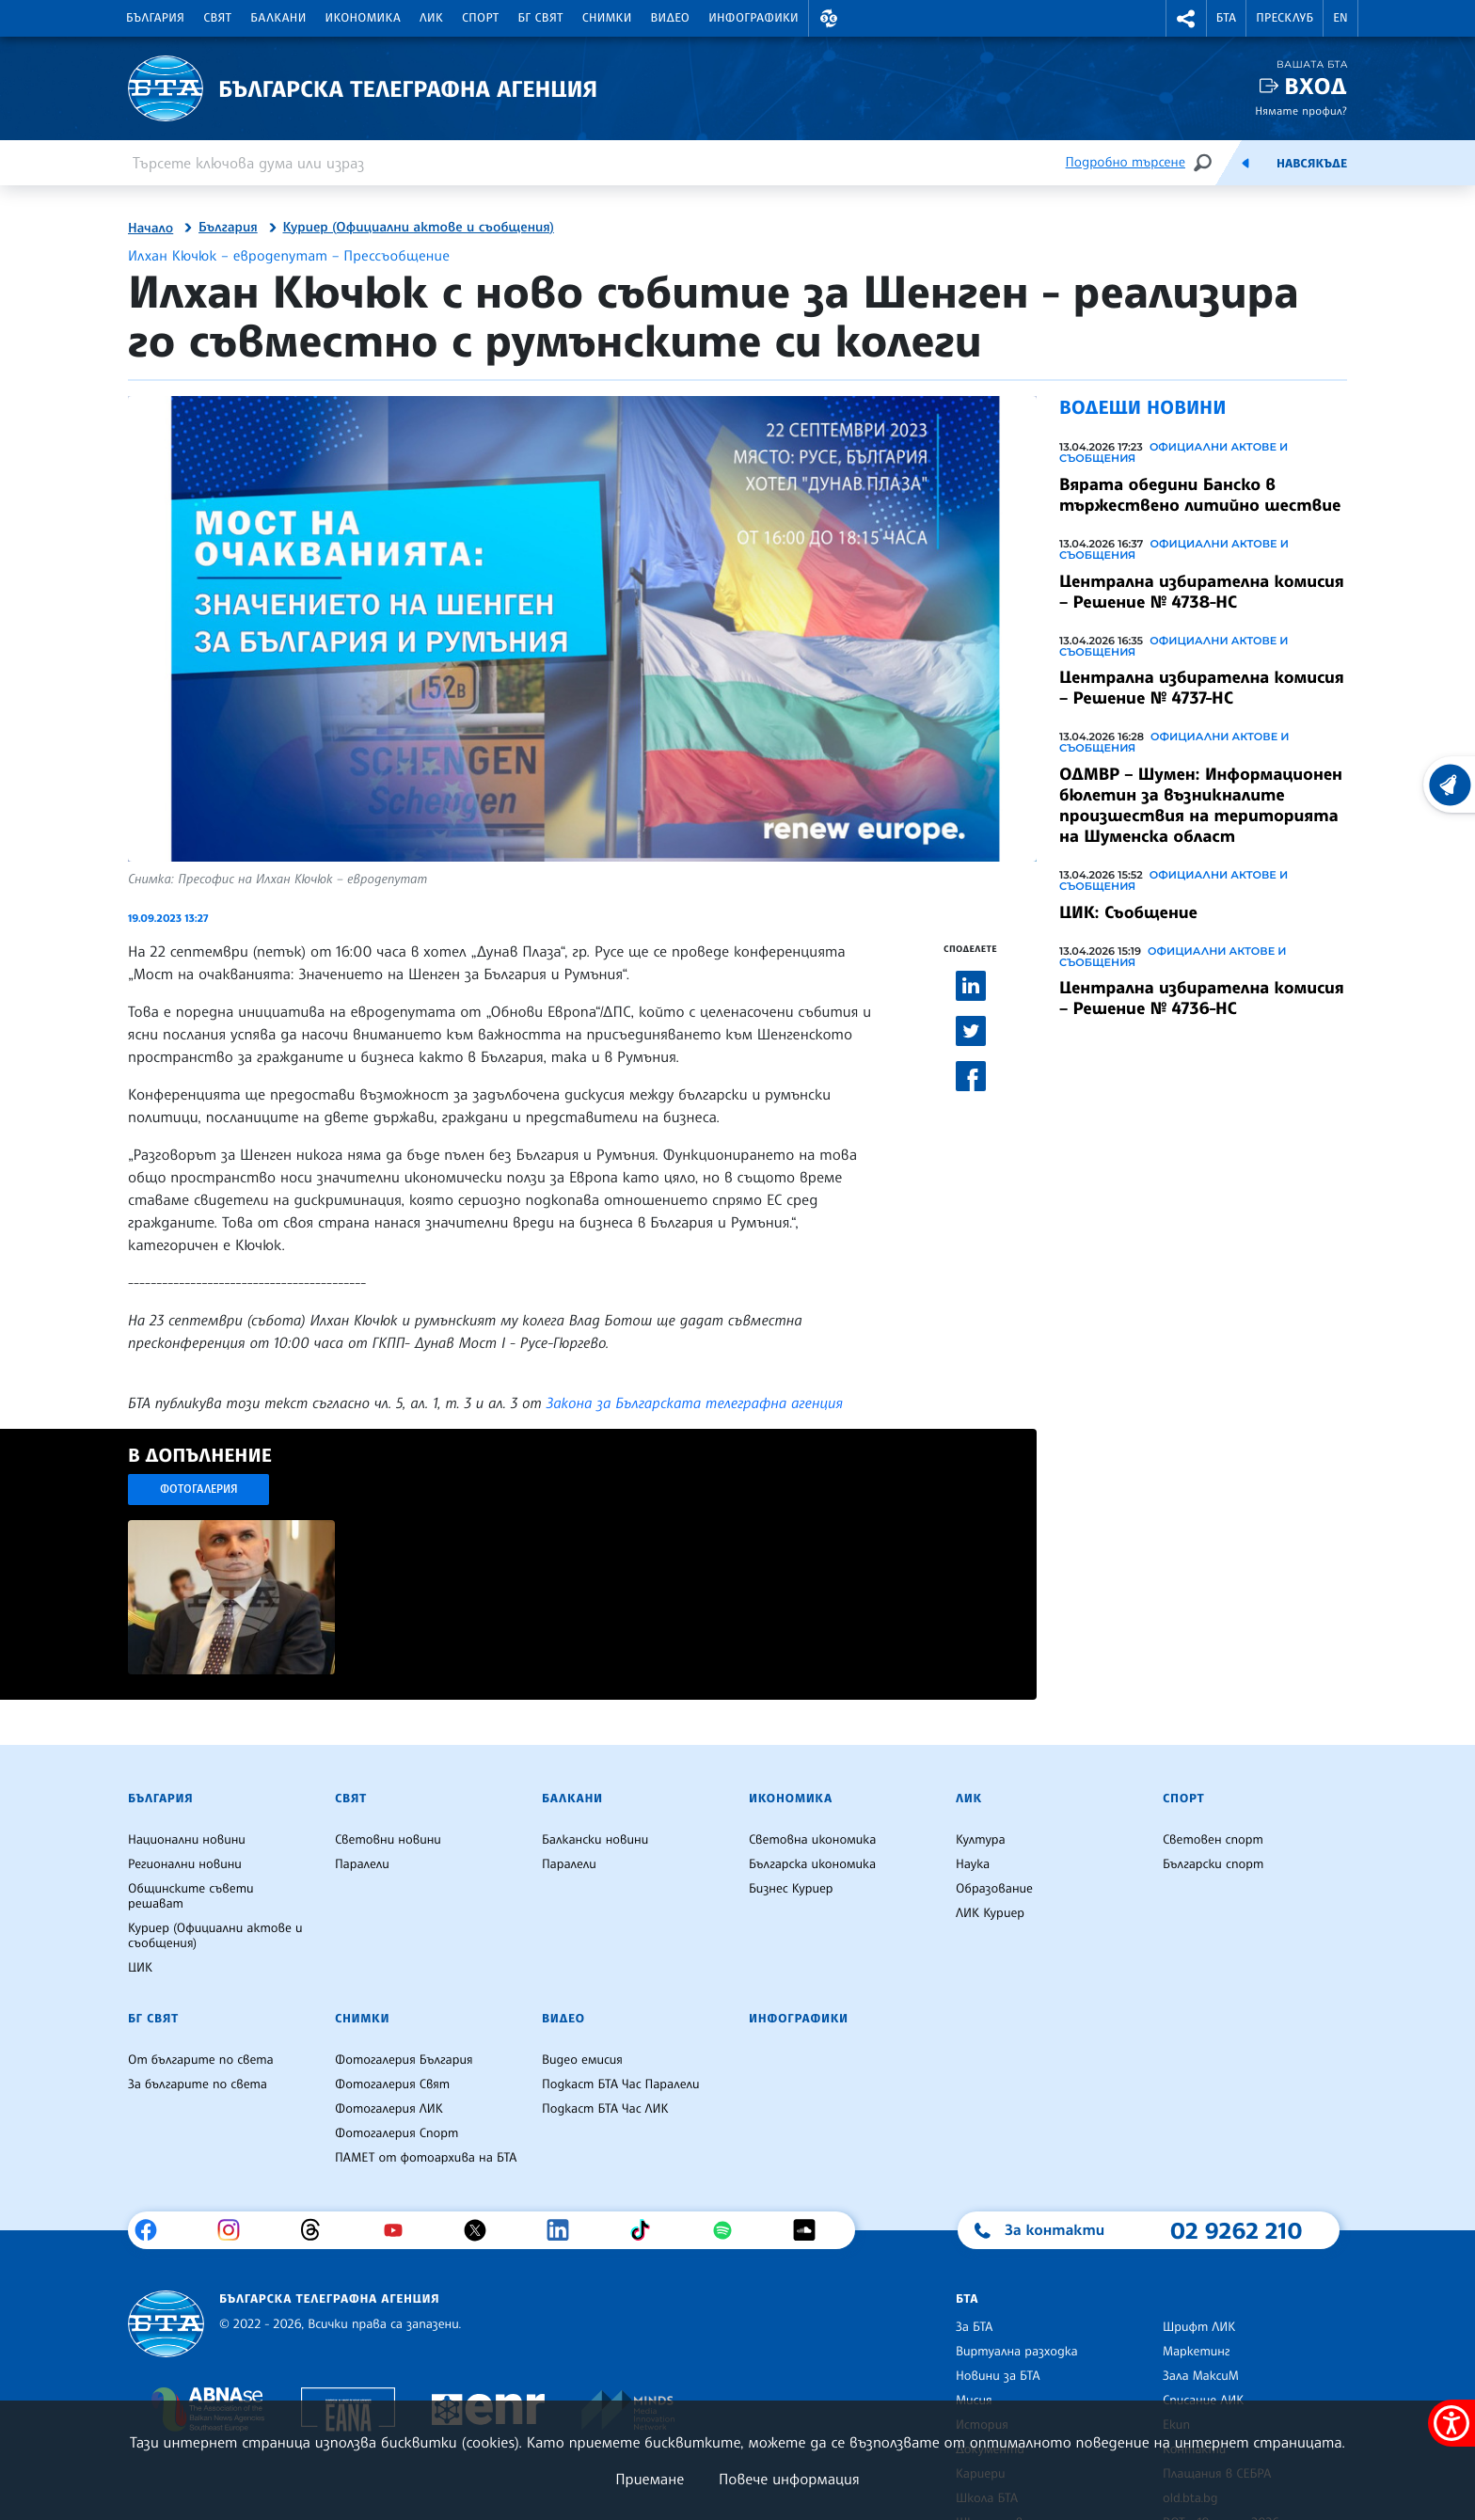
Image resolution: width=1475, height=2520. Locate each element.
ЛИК (431, 17)
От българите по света (201, 2060)
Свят (217, 17)
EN (1340, 17)
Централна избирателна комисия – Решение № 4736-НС (1201, 998)
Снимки (607, 17)
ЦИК (140, 1967)
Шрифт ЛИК (1199, 2327)
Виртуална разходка (1017, 2351)
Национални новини (187, 1839)
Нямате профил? (1301, 110)
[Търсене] (1202, 162)
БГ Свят (540, 17)
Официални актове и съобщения (1173, 452)
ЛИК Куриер (990, 1913)
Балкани (278, 17)
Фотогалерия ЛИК (389, 2108)
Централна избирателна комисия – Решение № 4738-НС (1201, 591)
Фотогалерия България (404, 2060)
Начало (150, 228)
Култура (981, 1839)
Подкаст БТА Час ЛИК (605, 2108)
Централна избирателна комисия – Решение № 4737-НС (1201, 687)
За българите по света (197, 2084)
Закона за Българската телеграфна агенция (695, 1402)
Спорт (480, 17)
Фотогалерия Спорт (396, 2133)
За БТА (974, 2327)
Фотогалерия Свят (392, 2084)
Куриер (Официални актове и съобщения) (418, 227)
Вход (1315, 86)
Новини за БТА (998, 2376)
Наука (973, 1864)
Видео (670, 17)
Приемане (649, 2478)
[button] (829, 18)
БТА (1226, 17)
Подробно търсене (1125, 162)
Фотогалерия (199, 1489)
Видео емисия (582, 2060)
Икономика (363, 17)
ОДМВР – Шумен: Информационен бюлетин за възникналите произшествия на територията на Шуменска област (1200, 805)
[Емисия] (1245, 162)
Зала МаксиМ (1201, 2376)
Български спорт (1213, 1864)
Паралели (362, 1864)
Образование (994, 1888)
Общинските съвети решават (191, 1896)
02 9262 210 (1236, 2230)
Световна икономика (812, 1839)
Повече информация (789, 2478)
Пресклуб (1284, 17)
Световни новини (388, 1839)
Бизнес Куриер (791, 1888)
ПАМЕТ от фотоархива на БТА (425, 2157)
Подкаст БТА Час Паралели (620, 2084)
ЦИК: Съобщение (1128, 912)
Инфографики (753, 17)
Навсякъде (1312, 163)
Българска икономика (812, 1864)
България (155, 17)
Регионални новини (185, 1864)
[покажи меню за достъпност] (1451, 2423)
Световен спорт (1213, 1839)
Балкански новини (595, 1839)
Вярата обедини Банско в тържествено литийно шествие (1199, 494)
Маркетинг (1196, 2351)
